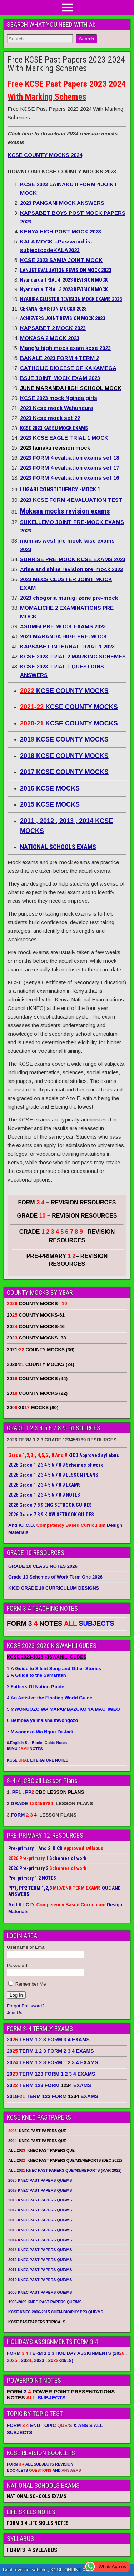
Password (17, 1965)
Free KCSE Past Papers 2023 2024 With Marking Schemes (66, 64)
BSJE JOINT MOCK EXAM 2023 (60, 378)
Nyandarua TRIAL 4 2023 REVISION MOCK (64, 280)
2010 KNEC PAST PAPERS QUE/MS (40, 2280)
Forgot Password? (26, 2005)
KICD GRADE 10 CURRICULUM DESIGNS (53, 1588)
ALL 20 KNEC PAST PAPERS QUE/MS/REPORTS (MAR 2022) (64, 2170)
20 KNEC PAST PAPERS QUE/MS (40, 2180)
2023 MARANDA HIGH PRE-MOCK (63, 636)
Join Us (14, 2012)
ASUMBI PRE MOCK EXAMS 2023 (63, 626)
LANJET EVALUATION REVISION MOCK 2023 (65, 270)
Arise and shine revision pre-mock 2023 (71, 569)
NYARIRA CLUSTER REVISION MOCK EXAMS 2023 (71, 299)
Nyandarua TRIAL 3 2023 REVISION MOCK (64, 289)
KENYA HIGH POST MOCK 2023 (60, 231)
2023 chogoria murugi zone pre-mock (69, 598)
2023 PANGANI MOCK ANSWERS (62, 203)
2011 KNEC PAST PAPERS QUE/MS (40, 2270)
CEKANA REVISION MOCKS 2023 (53, 309)
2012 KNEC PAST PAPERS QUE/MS (40, 2260)
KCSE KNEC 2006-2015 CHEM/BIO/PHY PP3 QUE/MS (55, 2312)
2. (36, 1675)
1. (54, 1668)
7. (40, 1731)
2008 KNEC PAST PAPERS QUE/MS (40, 2292)
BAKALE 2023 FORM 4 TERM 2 (59, 358)
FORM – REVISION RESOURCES (67, 1202)
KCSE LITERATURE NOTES (37, 1760)
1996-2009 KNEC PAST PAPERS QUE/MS (45, 2302)
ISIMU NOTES (25, 1749)
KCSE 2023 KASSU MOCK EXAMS (54, 428)
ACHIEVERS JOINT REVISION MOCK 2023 (62, 318)
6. (42, 1720)
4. (49, 1697)
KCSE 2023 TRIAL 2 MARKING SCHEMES (73, 656)
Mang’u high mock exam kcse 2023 (65, 348)
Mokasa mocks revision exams (65, 511)
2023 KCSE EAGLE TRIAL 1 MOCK (64, 438)
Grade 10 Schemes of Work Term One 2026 (55, 1577)
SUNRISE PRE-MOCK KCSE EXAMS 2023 (72, 559)
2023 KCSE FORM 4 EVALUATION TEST (71, 500)
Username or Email (26, 1947)
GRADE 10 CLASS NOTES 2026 (43, 1566)
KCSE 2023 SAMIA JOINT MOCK (61, 260)
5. (63, 1709)
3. (35, 1686)
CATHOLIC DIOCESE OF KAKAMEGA (68, 368)
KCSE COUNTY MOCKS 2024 (45, 155)
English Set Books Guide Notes (38, 1742)
